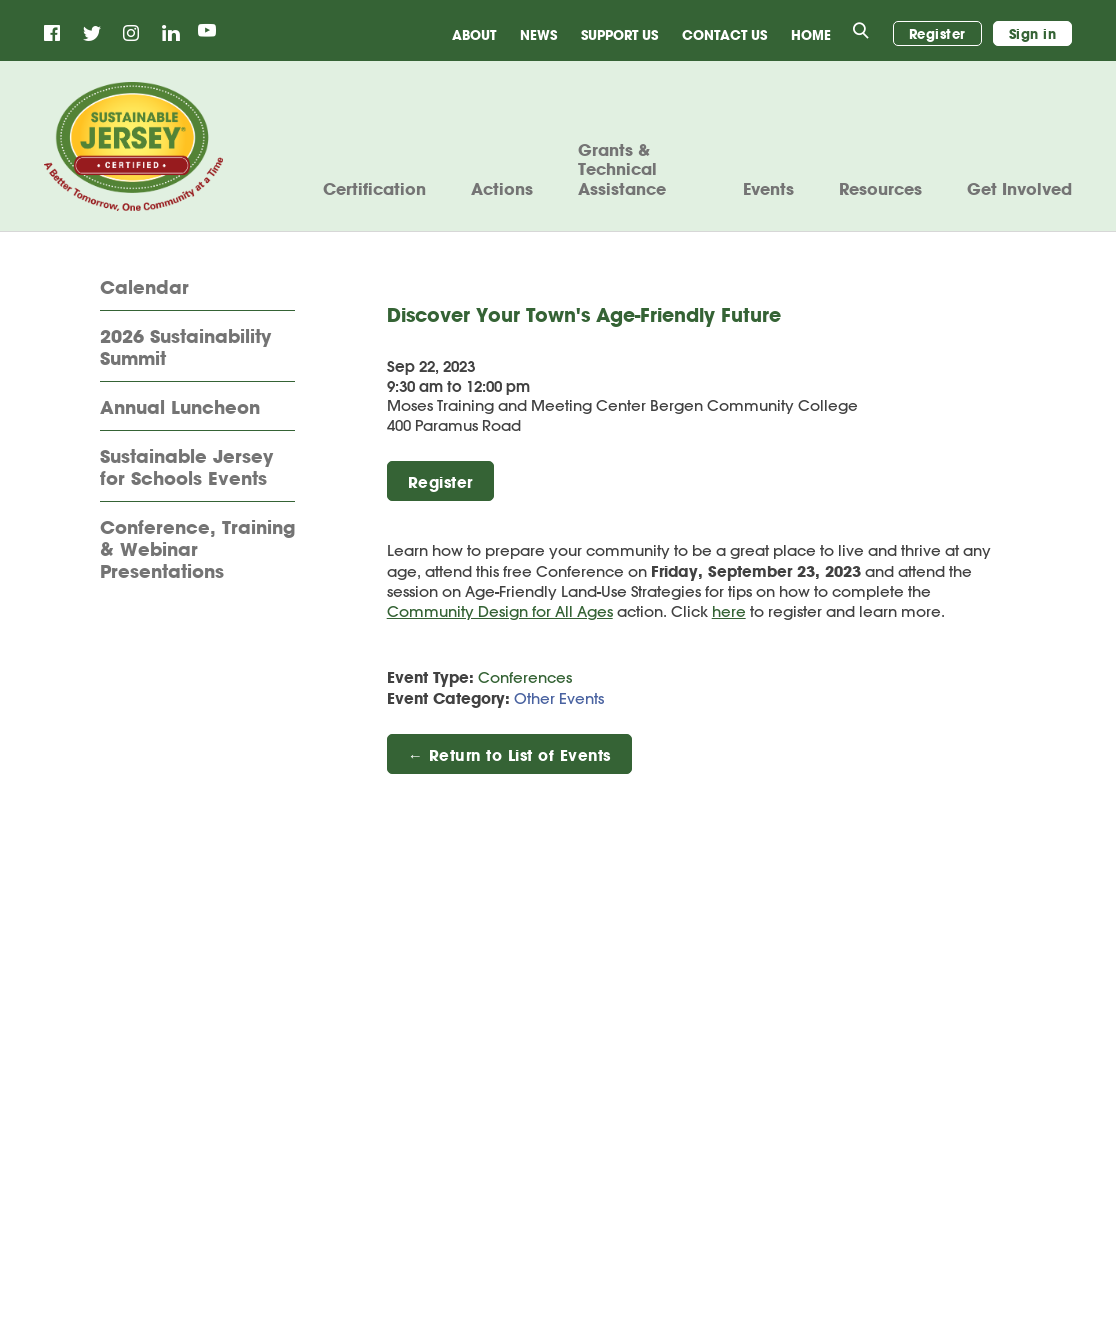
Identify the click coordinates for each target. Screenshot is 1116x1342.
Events (768, 189)
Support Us (619, 35)
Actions (502, 189)
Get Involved (1019, 189)
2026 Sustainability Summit (185, 348)
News (538, 35)
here (729, 611)
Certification (374, 189)
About (474, 35)
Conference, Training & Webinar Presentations (197, 549)
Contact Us (724, 35)
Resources (880, 189)
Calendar (144, 288)
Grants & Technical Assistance (622, 169)
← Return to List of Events (509, 755)
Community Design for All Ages (500, 611)
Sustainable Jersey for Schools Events (186, 468)
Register (937, 34)
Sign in (1033, 34)
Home (811, 35)
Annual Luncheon (180, 408)
